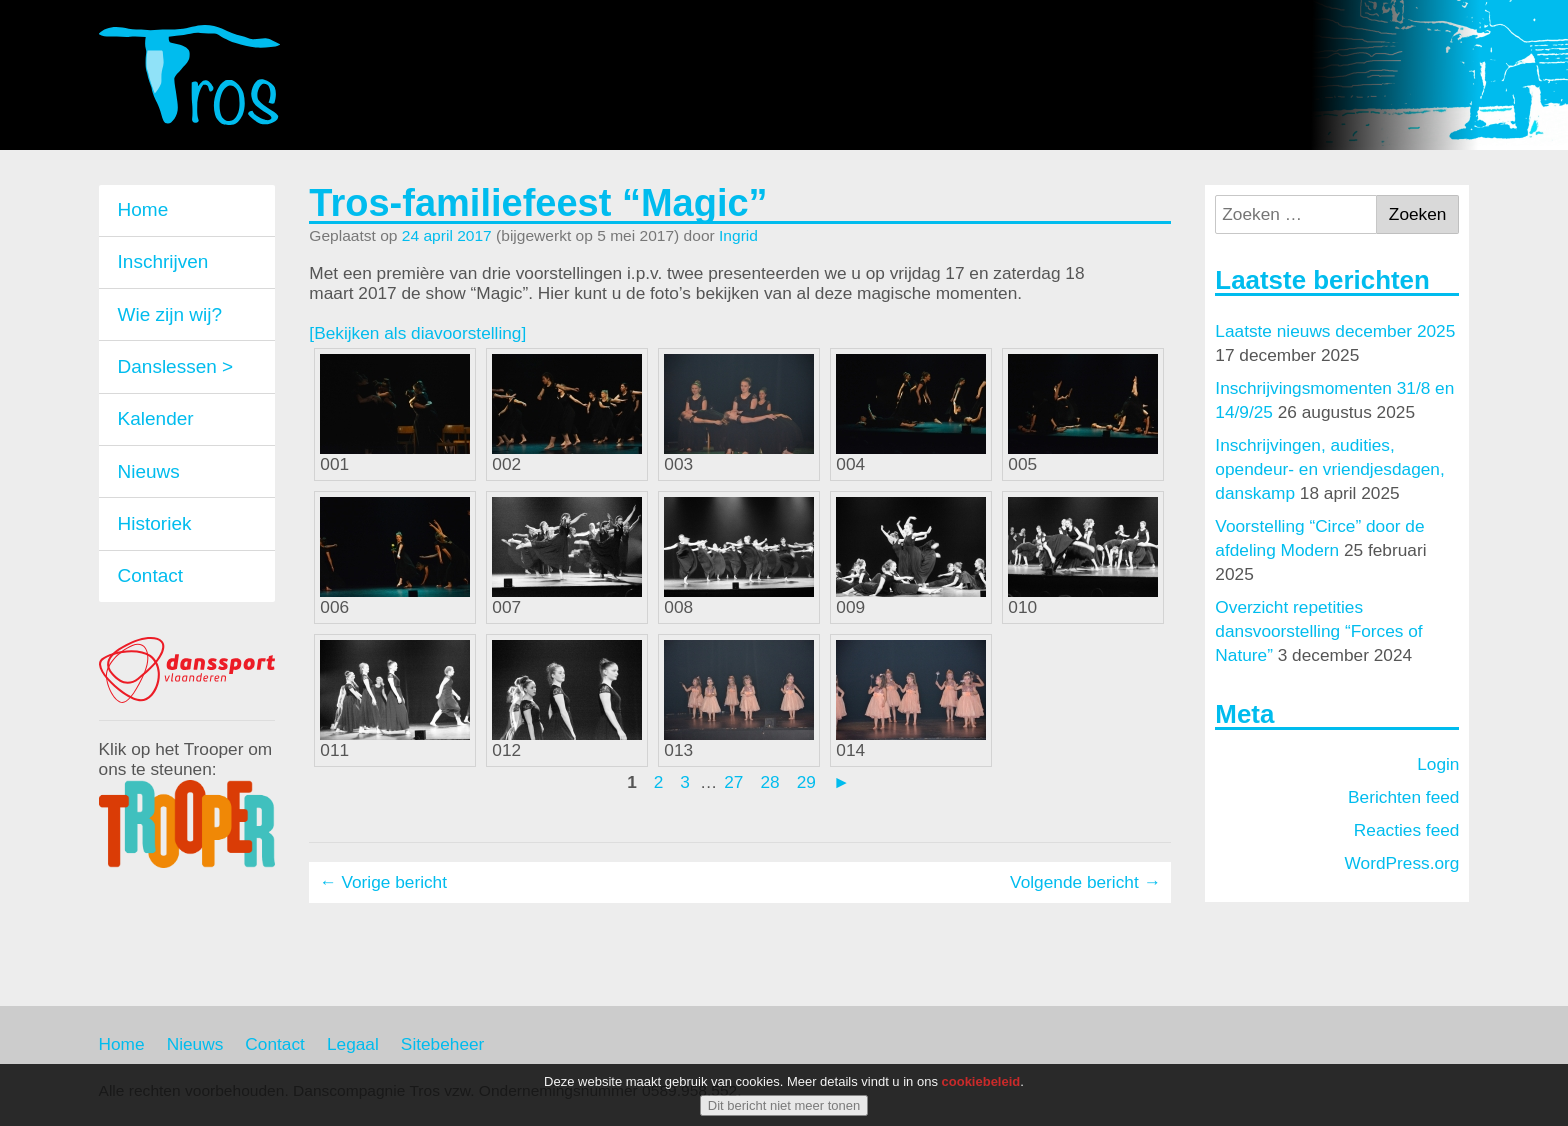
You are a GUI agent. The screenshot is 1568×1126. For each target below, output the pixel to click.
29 (806, 782)
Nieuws (149, 471)
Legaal (353, 1044)
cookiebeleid (981, 1083)
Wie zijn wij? (170, 314)
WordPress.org (1402, 863)
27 (733, 782)
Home (143, 209)
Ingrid (738, 235)
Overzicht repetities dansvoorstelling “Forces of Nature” (1318, 631)
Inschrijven (163, 261)
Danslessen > (176, 366)
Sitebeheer (443, 1044)
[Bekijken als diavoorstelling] (417, 333)
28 (769, 782)
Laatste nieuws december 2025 (1335, 331)
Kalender (156, 418)
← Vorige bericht (383, 882)
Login (1438, 764)
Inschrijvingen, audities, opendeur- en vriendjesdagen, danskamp (1329, 469)
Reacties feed (1407, 830)
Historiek (155, 523)
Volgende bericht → (1085, 882)
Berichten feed (1403, 797)
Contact (150, 575)
